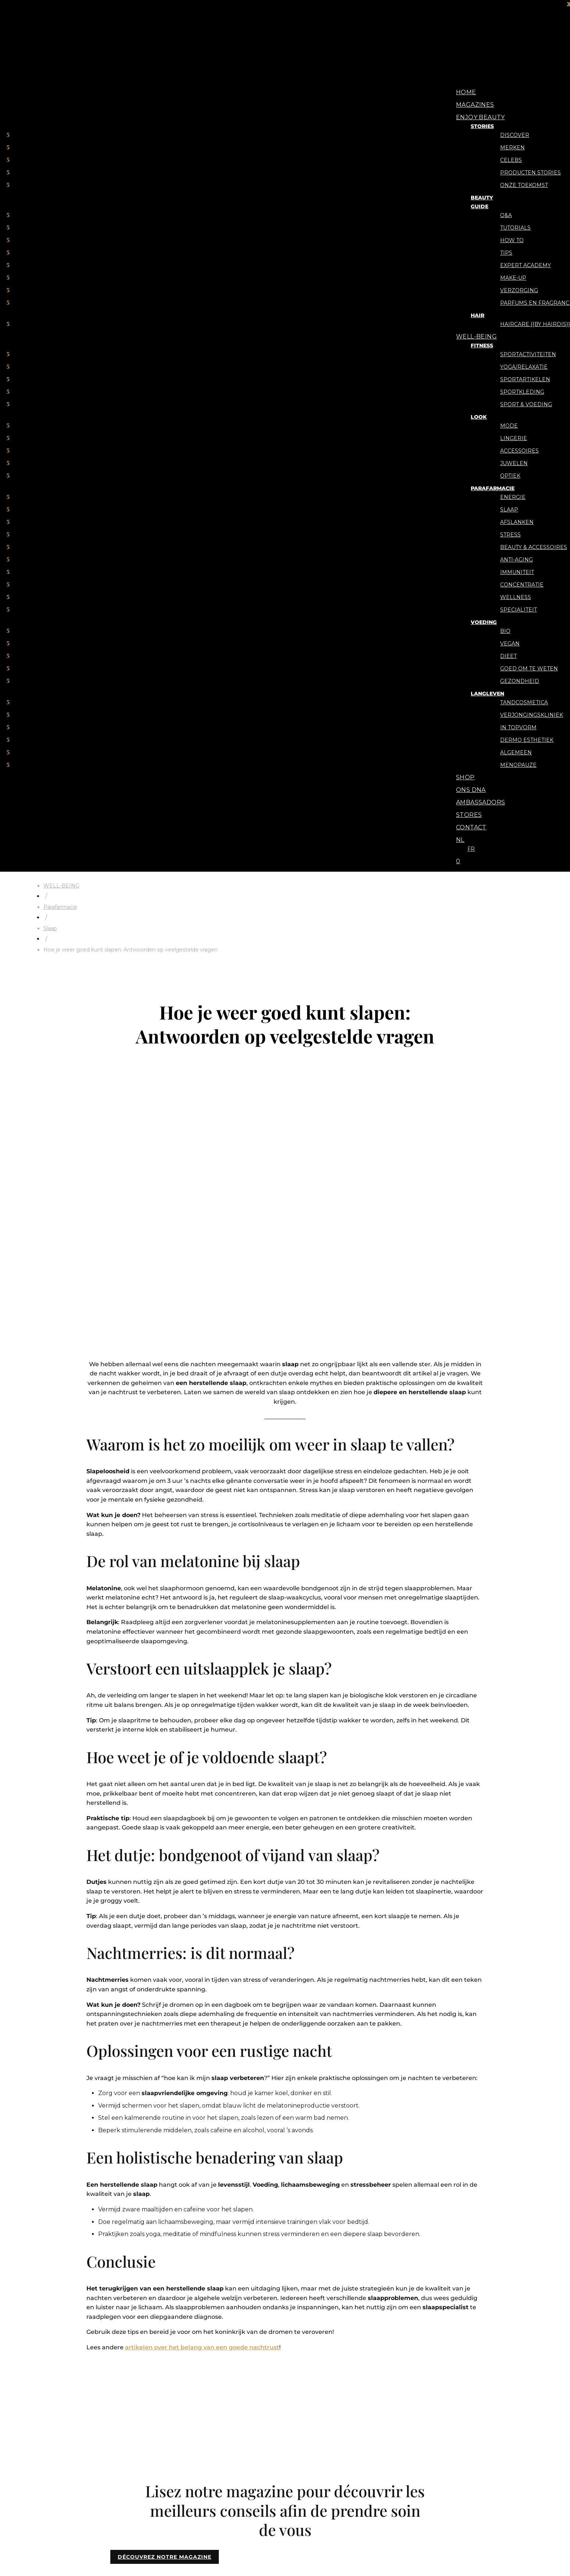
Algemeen (516, 752)
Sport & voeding (526, 404)
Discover (514, 135)
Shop (465, 777)
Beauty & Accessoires (533, 547)
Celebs (511, 160)
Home (466, 92)
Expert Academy (525, 265)
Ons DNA (471, 789)
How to (512, 240)
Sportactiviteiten (528, 354)
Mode (509, 425)
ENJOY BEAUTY (480, 117)
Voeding (484, 622)
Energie (513, 497)
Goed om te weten (529, 668)
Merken (512, 147)
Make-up (513, 277)
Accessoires (519, 450)
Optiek (510, 475)
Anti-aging (516, 559)
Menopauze (518, 765)
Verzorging (519, 290)
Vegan (510, 643)
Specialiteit (518, 609)
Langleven (487, 693)
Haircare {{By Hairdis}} (535, 324)
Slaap (509, 509)
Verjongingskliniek (531, 715)
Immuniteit (517, 572)
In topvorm (518, 727)
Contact (471, 827)
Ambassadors (480, 802)
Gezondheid (519, 681)
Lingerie (513, 438)
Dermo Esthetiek (526, 740)
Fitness (482, 345)
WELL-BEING (476, 336)
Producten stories (530, 172)
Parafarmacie (492, 488)
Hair (477, 315)
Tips (506, 252)
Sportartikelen (525, 379)
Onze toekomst (524, 185)
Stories (482, 126)
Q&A (506, 215)
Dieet (508, 656)
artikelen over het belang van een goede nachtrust (202, 2347)
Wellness (515, 597)
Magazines (475, 104)
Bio (505, 631)
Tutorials (515, 227)
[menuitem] (460, 839)
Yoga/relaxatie (524, 367)
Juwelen (514, 463)
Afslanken (517, 522)
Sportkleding (522, 392)
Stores (469, 814)
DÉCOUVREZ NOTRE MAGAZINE (164, 2557)
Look (479, 417)
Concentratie (522, 584)
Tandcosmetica (524, 702)
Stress (510, 534)
